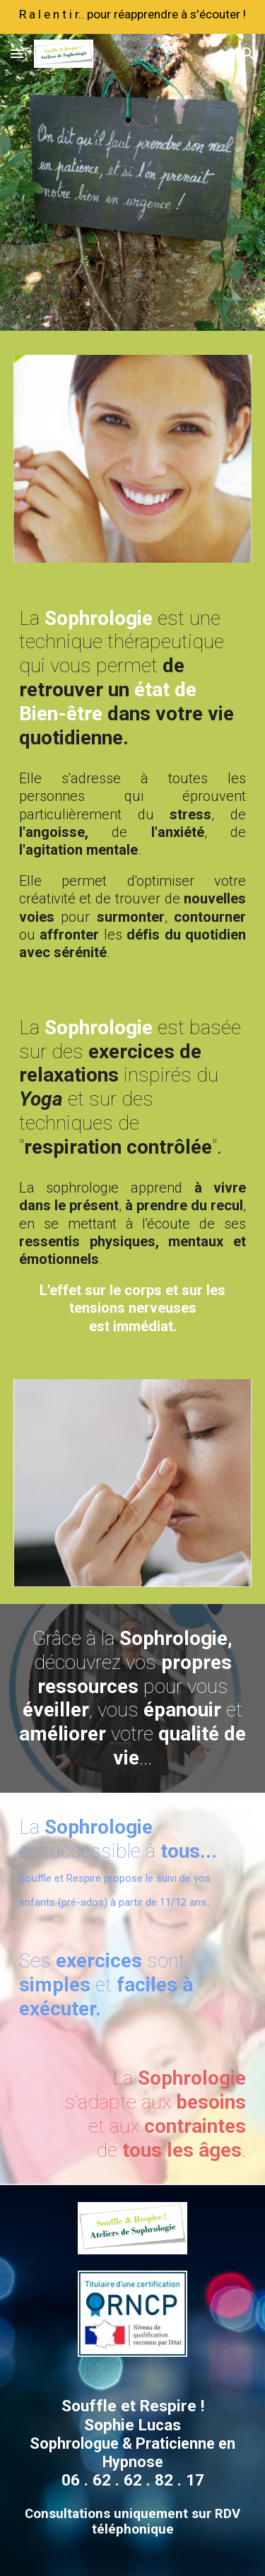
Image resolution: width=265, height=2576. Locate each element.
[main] (132, 678)
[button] (17, 53)
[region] (132, 17)
